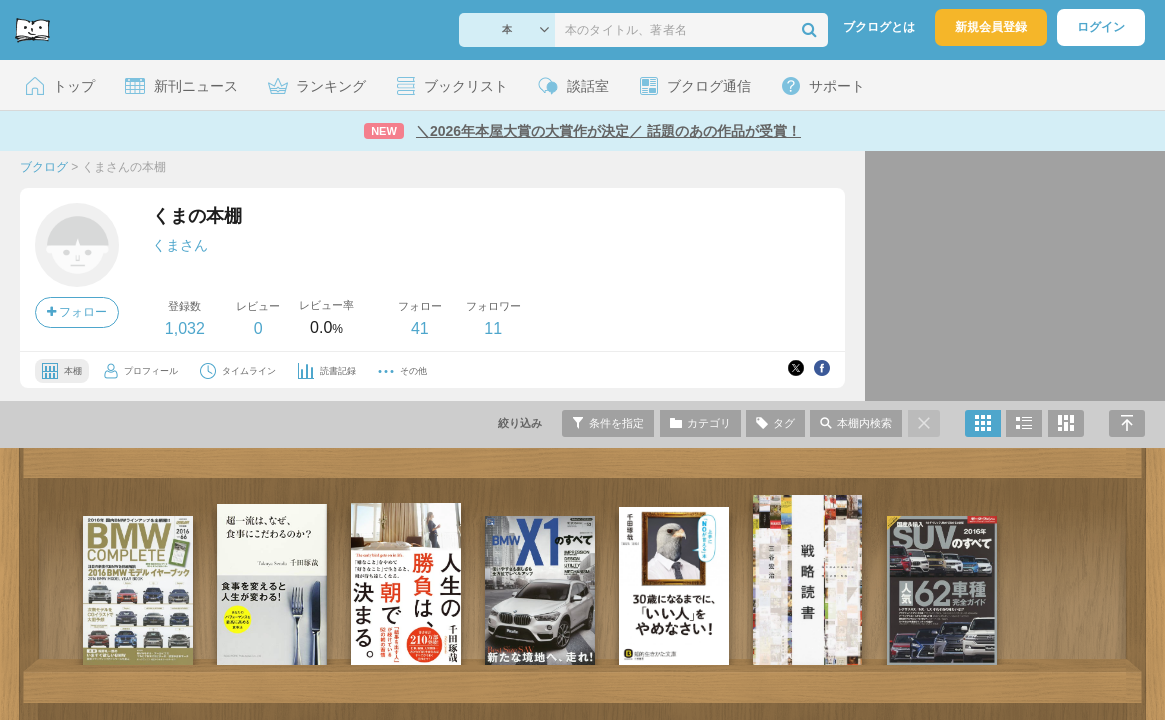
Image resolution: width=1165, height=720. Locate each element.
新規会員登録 (991, 27)
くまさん (180, 245)
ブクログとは (879, 27)
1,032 (185, 328)
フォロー (77, 312)
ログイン (1101, 27)
